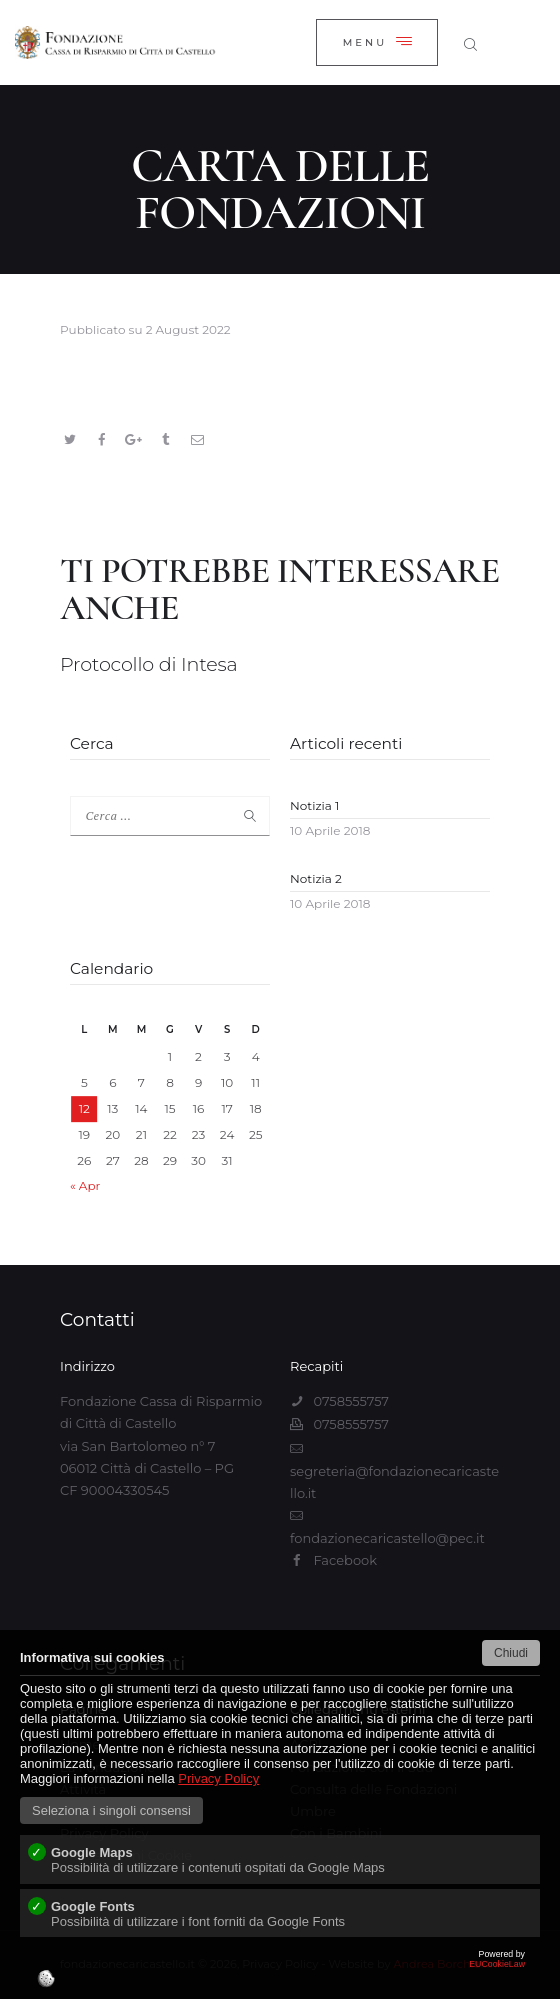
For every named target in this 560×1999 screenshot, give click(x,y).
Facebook (345, 1560)
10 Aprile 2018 (330, 830)
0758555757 (351, 1401)
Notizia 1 (314, 805)
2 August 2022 (188, 329)
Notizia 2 (316, 878)
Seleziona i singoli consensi (111, 1810)
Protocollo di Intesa (149, 665)
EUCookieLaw (280, 1974)
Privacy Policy (218, 1778)
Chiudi (511, 1653)
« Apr (85, 1185)
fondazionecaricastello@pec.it (387, 1538)
